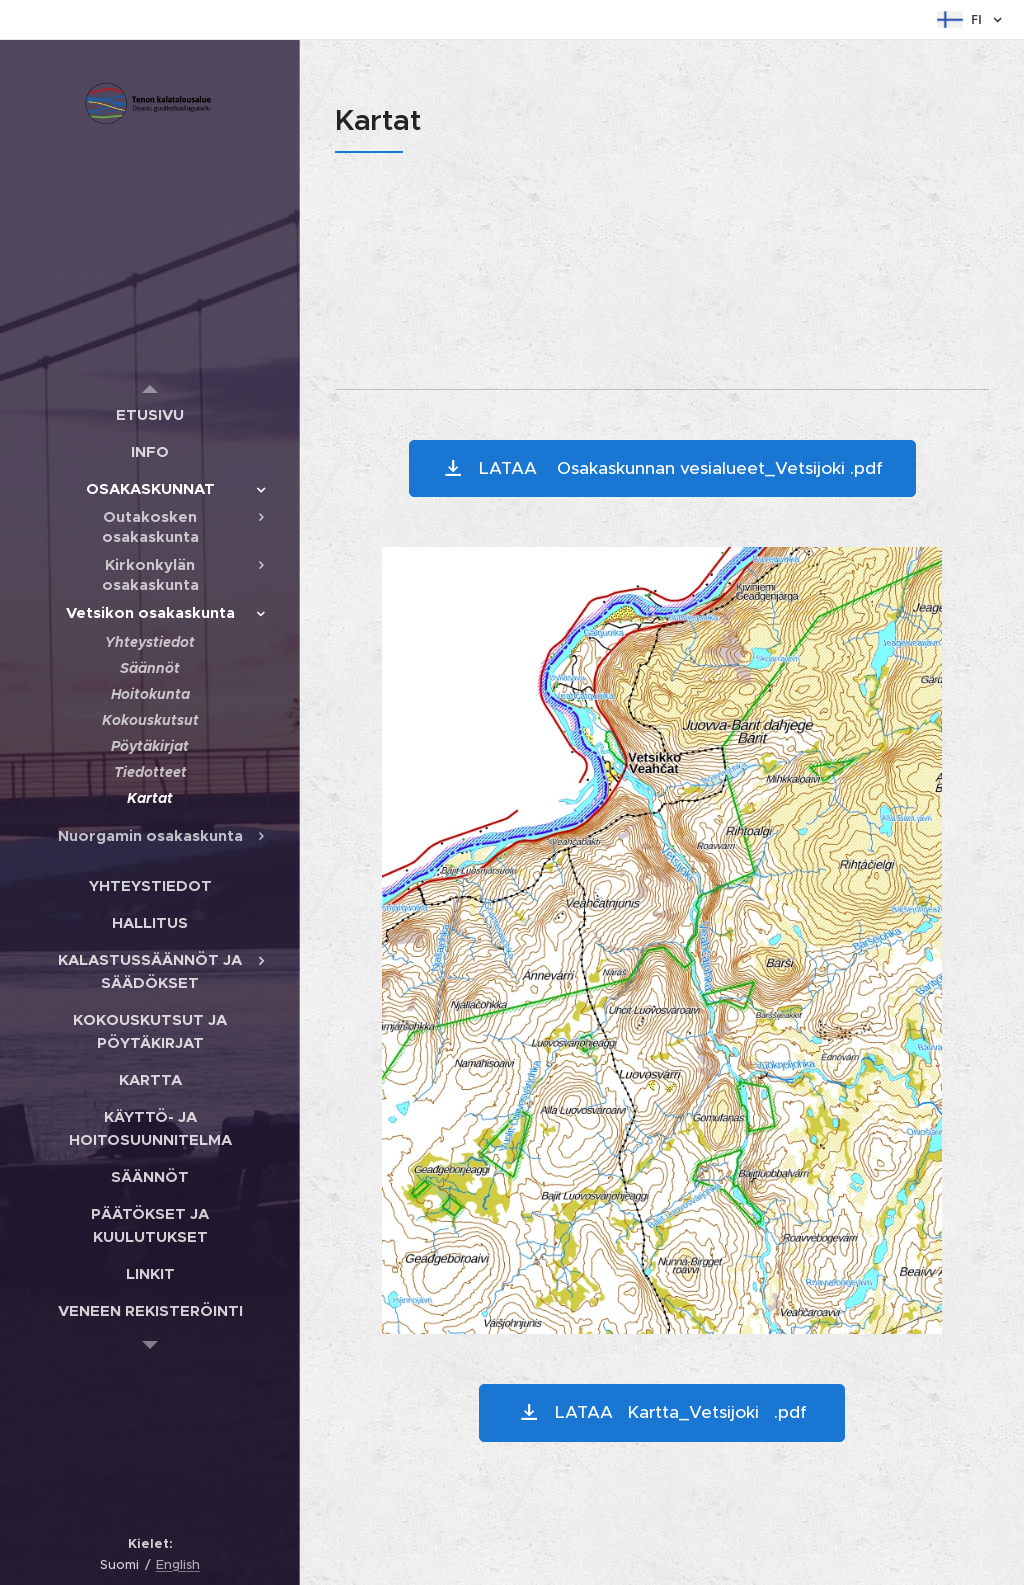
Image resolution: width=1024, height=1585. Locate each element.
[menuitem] (150, 414)
